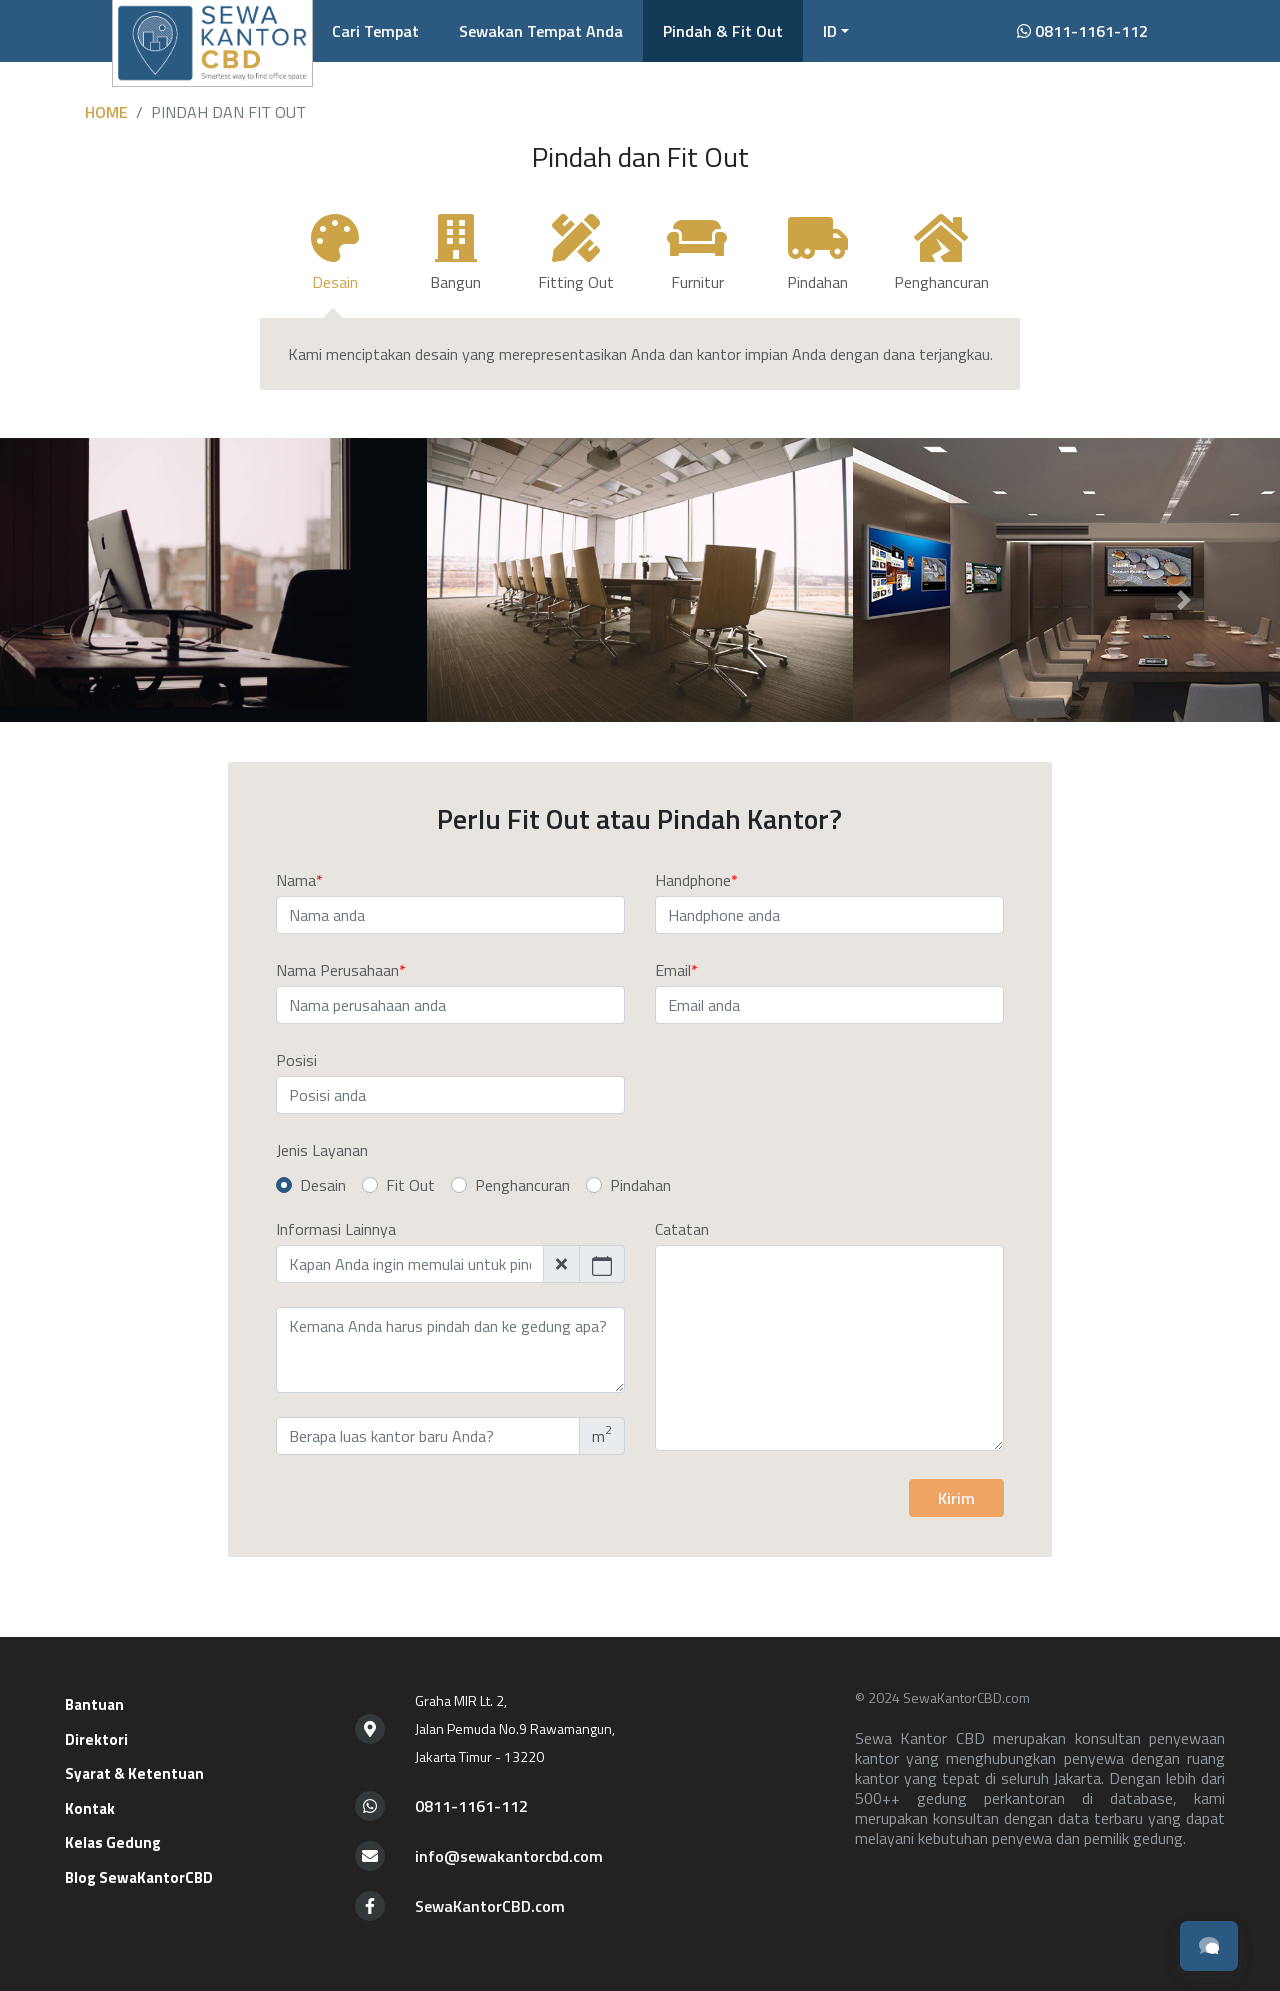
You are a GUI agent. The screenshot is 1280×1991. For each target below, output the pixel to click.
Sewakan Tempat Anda (541, 31)
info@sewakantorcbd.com (509, 1856)
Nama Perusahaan (337, 970)
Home (106, 112)
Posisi (296, 1060)
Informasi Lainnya (336, 1229)
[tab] (335, 262)
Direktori (96, 1739)
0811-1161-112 (1082, 31)
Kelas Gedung (113, 1842)
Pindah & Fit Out (723, 31)
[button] (836, 31)
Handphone (693, 880)
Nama (296, 880)
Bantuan (94, 1704)
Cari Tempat (375, 31)
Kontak (90, 1808)
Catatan (682, 1229)
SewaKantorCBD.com (490, 1906)
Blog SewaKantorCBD (139, 1877)
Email (673, 970)
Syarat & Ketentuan (134, 1773)
